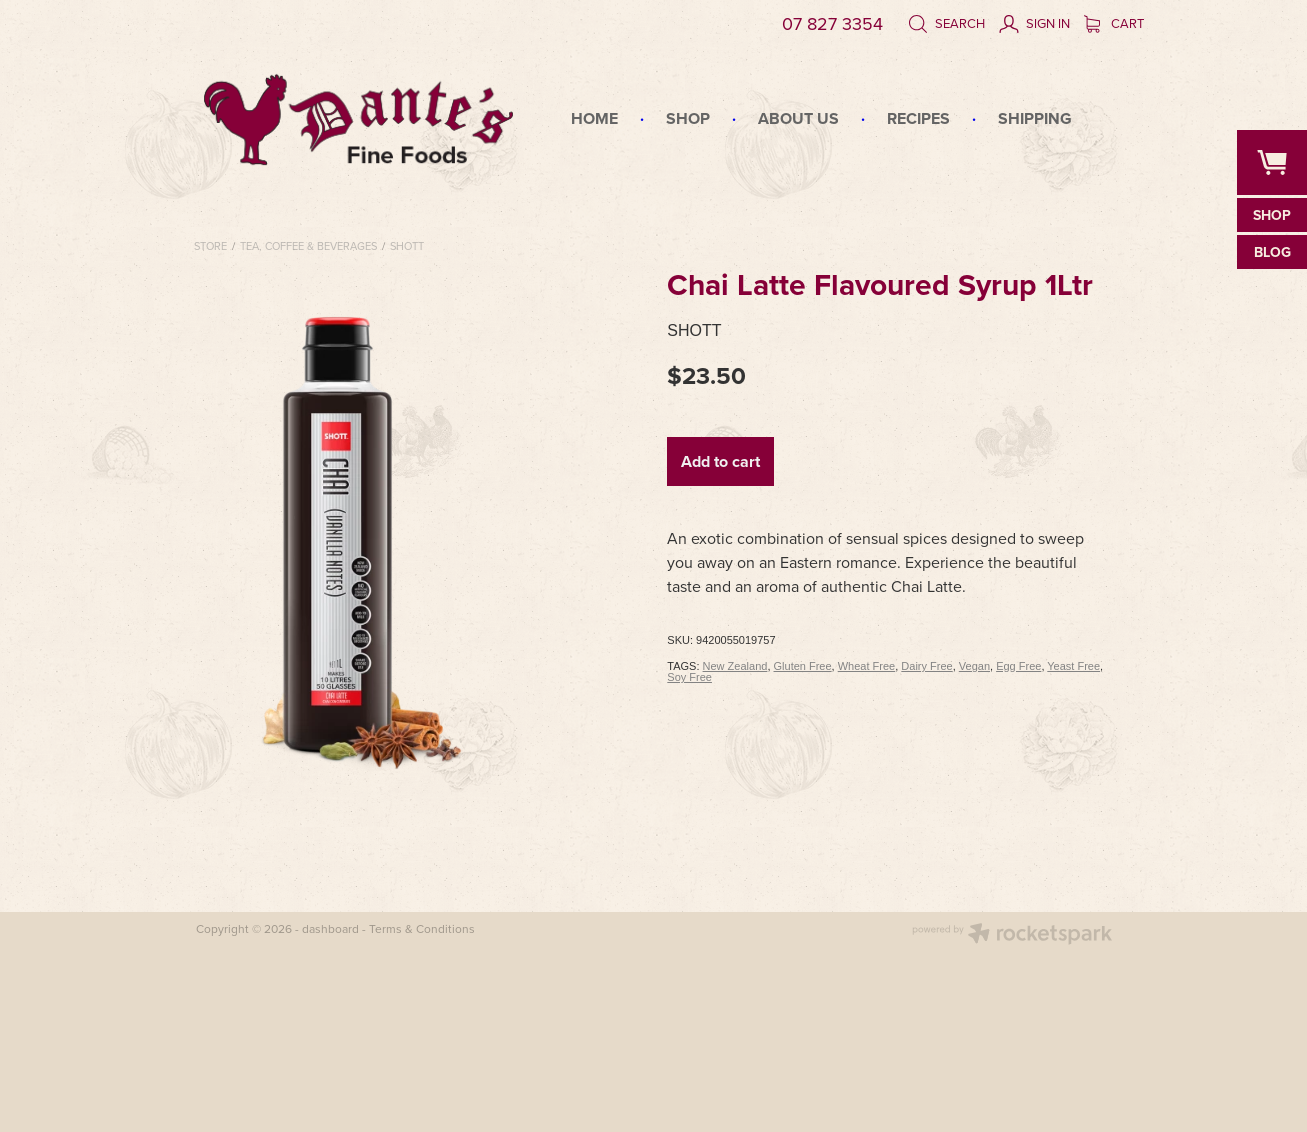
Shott (407, 246)
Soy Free (689, 677)
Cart (1114, 23)
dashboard (330, 928)
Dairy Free (926, 666)
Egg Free (1018, 666)
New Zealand (735, 666)
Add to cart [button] (720, 461)
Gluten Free (803, 666)
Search (946, 23)
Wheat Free (866, 666)
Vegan (974, 666)
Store (210, 246)
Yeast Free (1073, 666)
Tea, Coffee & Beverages (308, 246)
